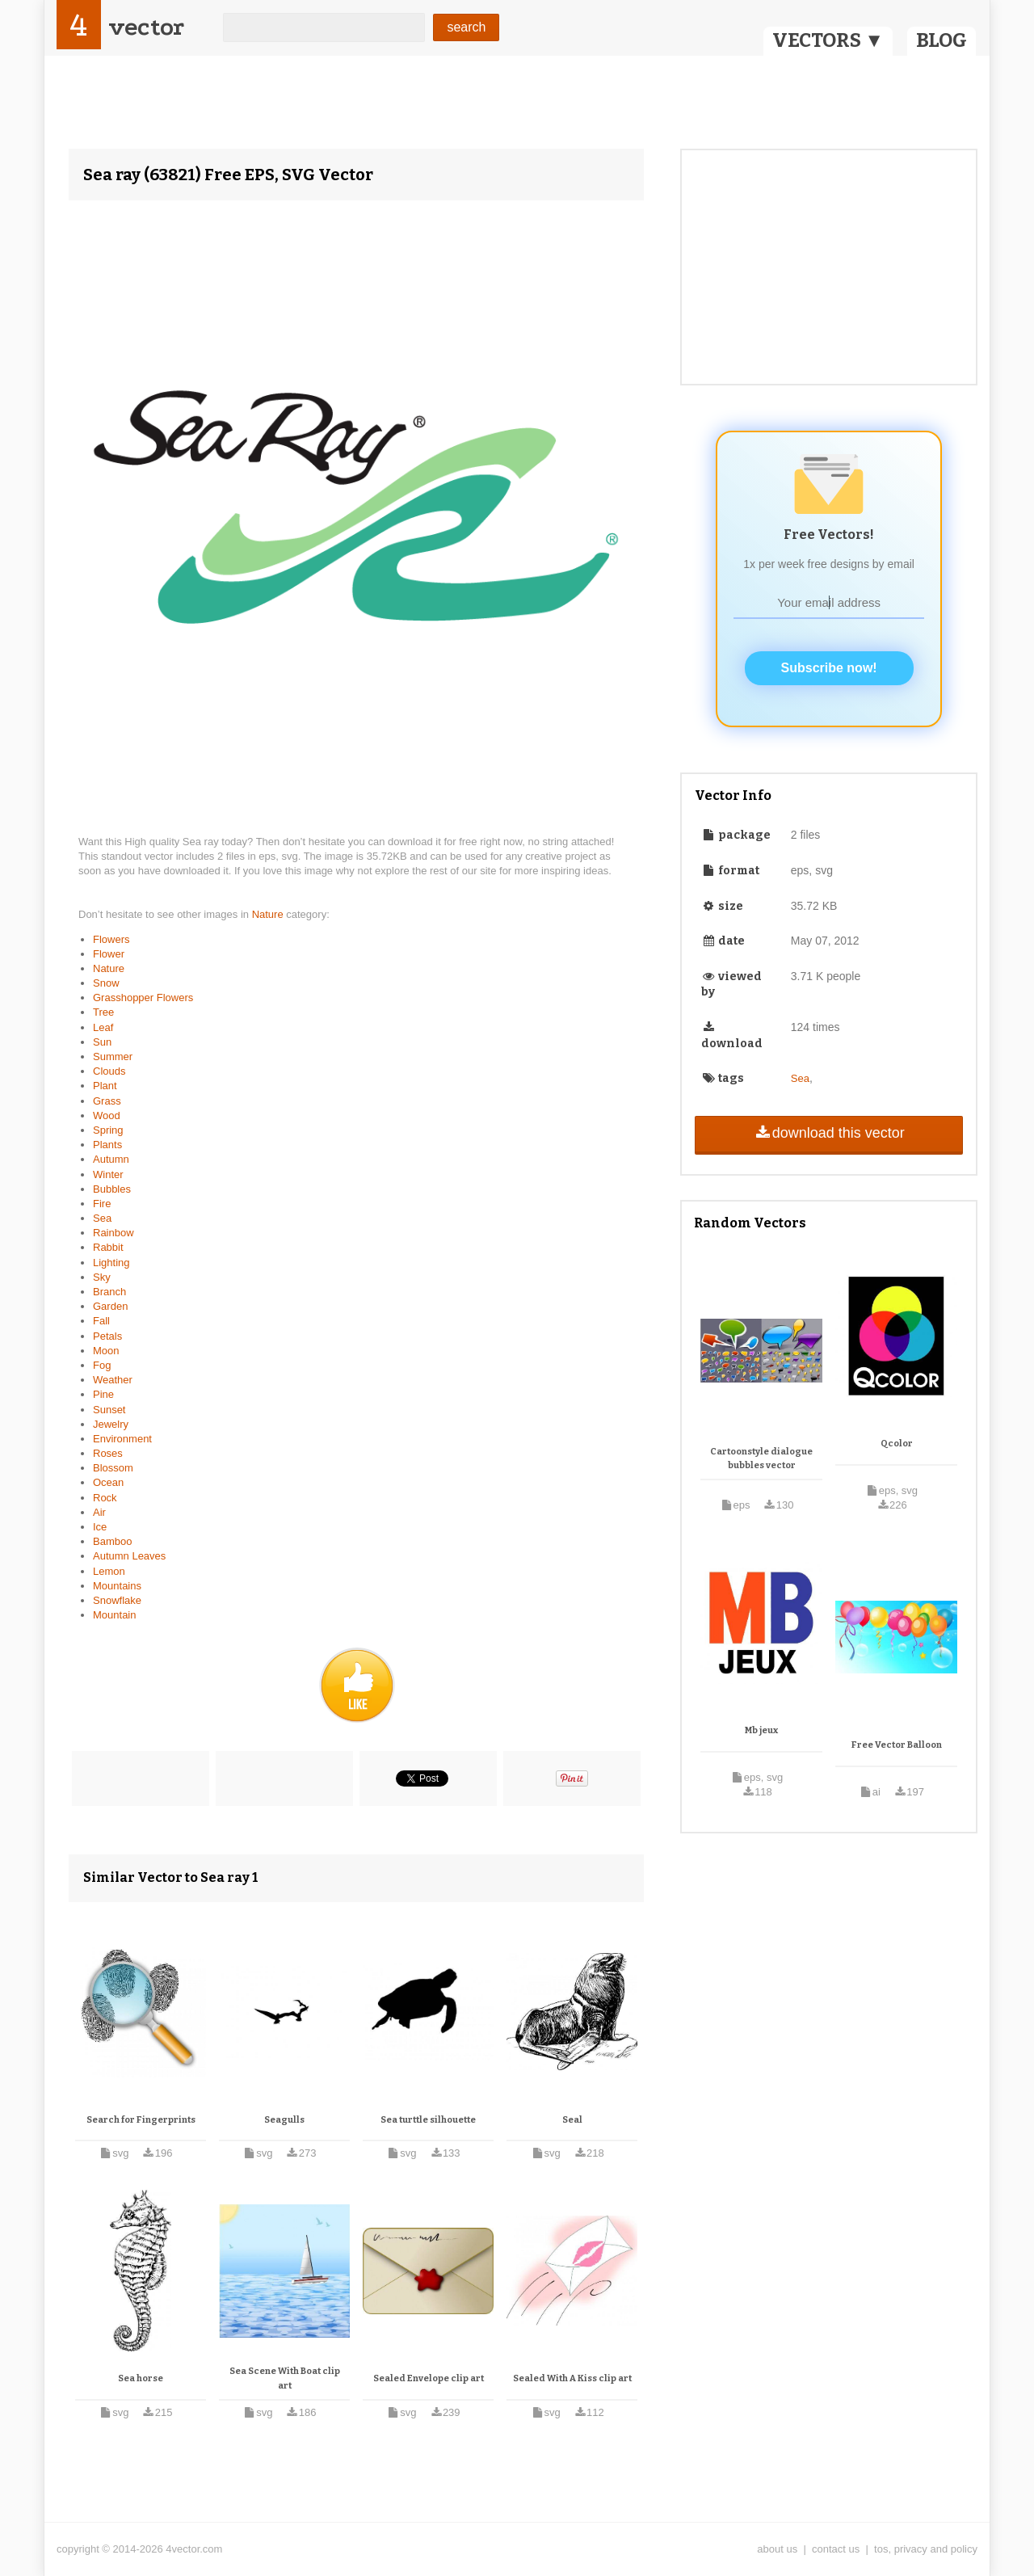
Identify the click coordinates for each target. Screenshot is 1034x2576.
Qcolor (897, 1443)
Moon (106, 1351)
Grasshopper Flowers (143, 997)
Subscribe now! (829, 668)
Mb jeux (761, 1730)
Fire (102, 1204)
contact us (836, 2549)
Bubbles (112, 1189)
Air (99, 1512)
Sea (102, 1218)
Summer (112, 1056)
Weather (112, 1380)
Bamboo (112, 1541)
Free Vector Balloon (896, 1745)
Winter (108, 1174)
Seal (572, 2120)
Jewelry (110, 1424)
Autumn (111, 1159)
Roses (108, 1453)
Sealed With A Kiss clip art (572, 2378)
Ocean (108, 1482)
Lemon (109, 1571)
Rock (105, 1498)
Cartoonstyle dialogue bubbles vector (761, 1458)
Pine (103, 1394)
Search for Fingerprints (140, 2120)
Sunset (109, 1410)
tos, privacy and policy (925, 2549)
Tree (103, 1012)
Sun (102, 1042)
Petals (107, 1336)
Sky (102, 1277)
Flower (108, 954)
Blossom (113, 1468)
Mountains (117, 1586)
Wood (106, 1115)
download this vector (828, 1133)
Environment (122, 1439)
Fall (101, 1321)
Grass (107, 1101)
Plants (107, 1145)
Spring (108, 1130)
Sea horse (140, 2378)
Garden (110, 1306)
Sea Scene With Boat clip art (284, 2378)
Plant (105, 1086)
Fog (102, 1365)
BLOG (941, 40)
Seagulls (284, 2120)
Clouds (109, 1071)
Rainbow (113, 1233)
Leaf (103, 1027)
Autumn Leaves (129, 1556)
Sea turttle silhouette (428, 2120)
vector (146, 27)
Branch (109, 1292)
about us (777, 2549)
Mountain (114, 1615)
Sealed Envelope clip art (428, 2378)
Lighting (111, 1262)
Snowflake (117, 1600)
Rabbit (108, 1247)
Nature (269, 914)
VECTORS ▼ (828, 40)
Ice (100, 1527)
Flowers (111, 939)
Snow (106, 983)
